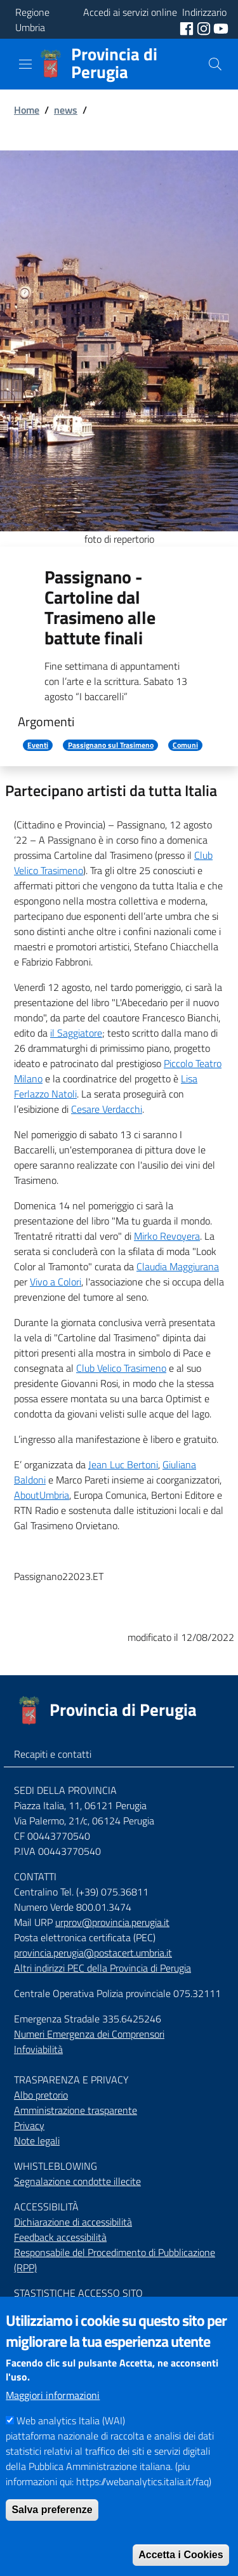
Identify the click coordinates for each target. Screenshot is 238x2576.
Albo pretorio (41, 2094)
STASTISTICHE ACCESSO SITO (78, 2292)
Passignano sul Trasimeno (111, 745)
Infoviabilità (38, 2049)
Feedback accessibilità (60, 2237)
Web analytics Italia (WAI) (71, 2449)
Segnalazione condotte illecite (77, 2181)
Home (26, 109)
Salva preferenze (51, 2538)
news (65, 109)
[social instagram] (205, 27)
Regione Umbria (32, 19)
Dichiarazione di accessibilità (73, 2221)
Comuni (185, 745)
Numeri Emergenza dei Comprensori (89, 2034)
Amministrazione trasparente (75, 2110)
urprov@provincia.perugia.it (112, 1922)
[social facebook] (188, 27)
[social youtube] (221, 27)
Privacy (29, 2125)
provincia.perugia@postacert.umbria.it (93, 1952)
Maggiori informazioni (53, 2423)
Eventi (37, 745)
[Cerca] (215, 64)
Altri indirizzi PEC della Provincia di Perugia (102, 1967)
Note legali (37, 2140)
